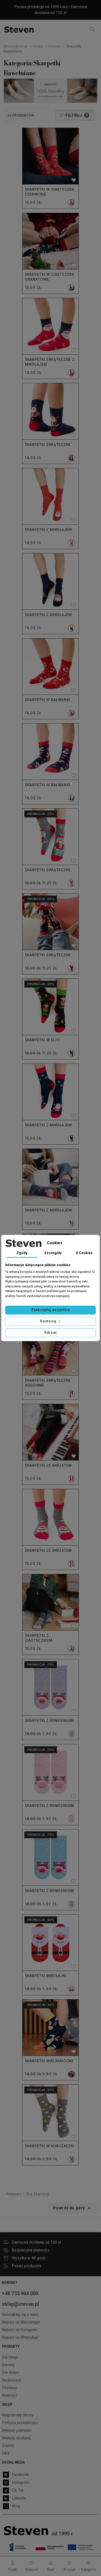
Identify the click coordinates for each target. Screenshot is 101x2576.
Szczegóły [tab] (53, 1253)
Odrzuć (50, 1332)
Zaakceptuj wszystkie (50, 1310)
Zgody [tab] (22, 1253)
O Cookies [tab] (84, 1253)
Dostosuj (50, 1321)
